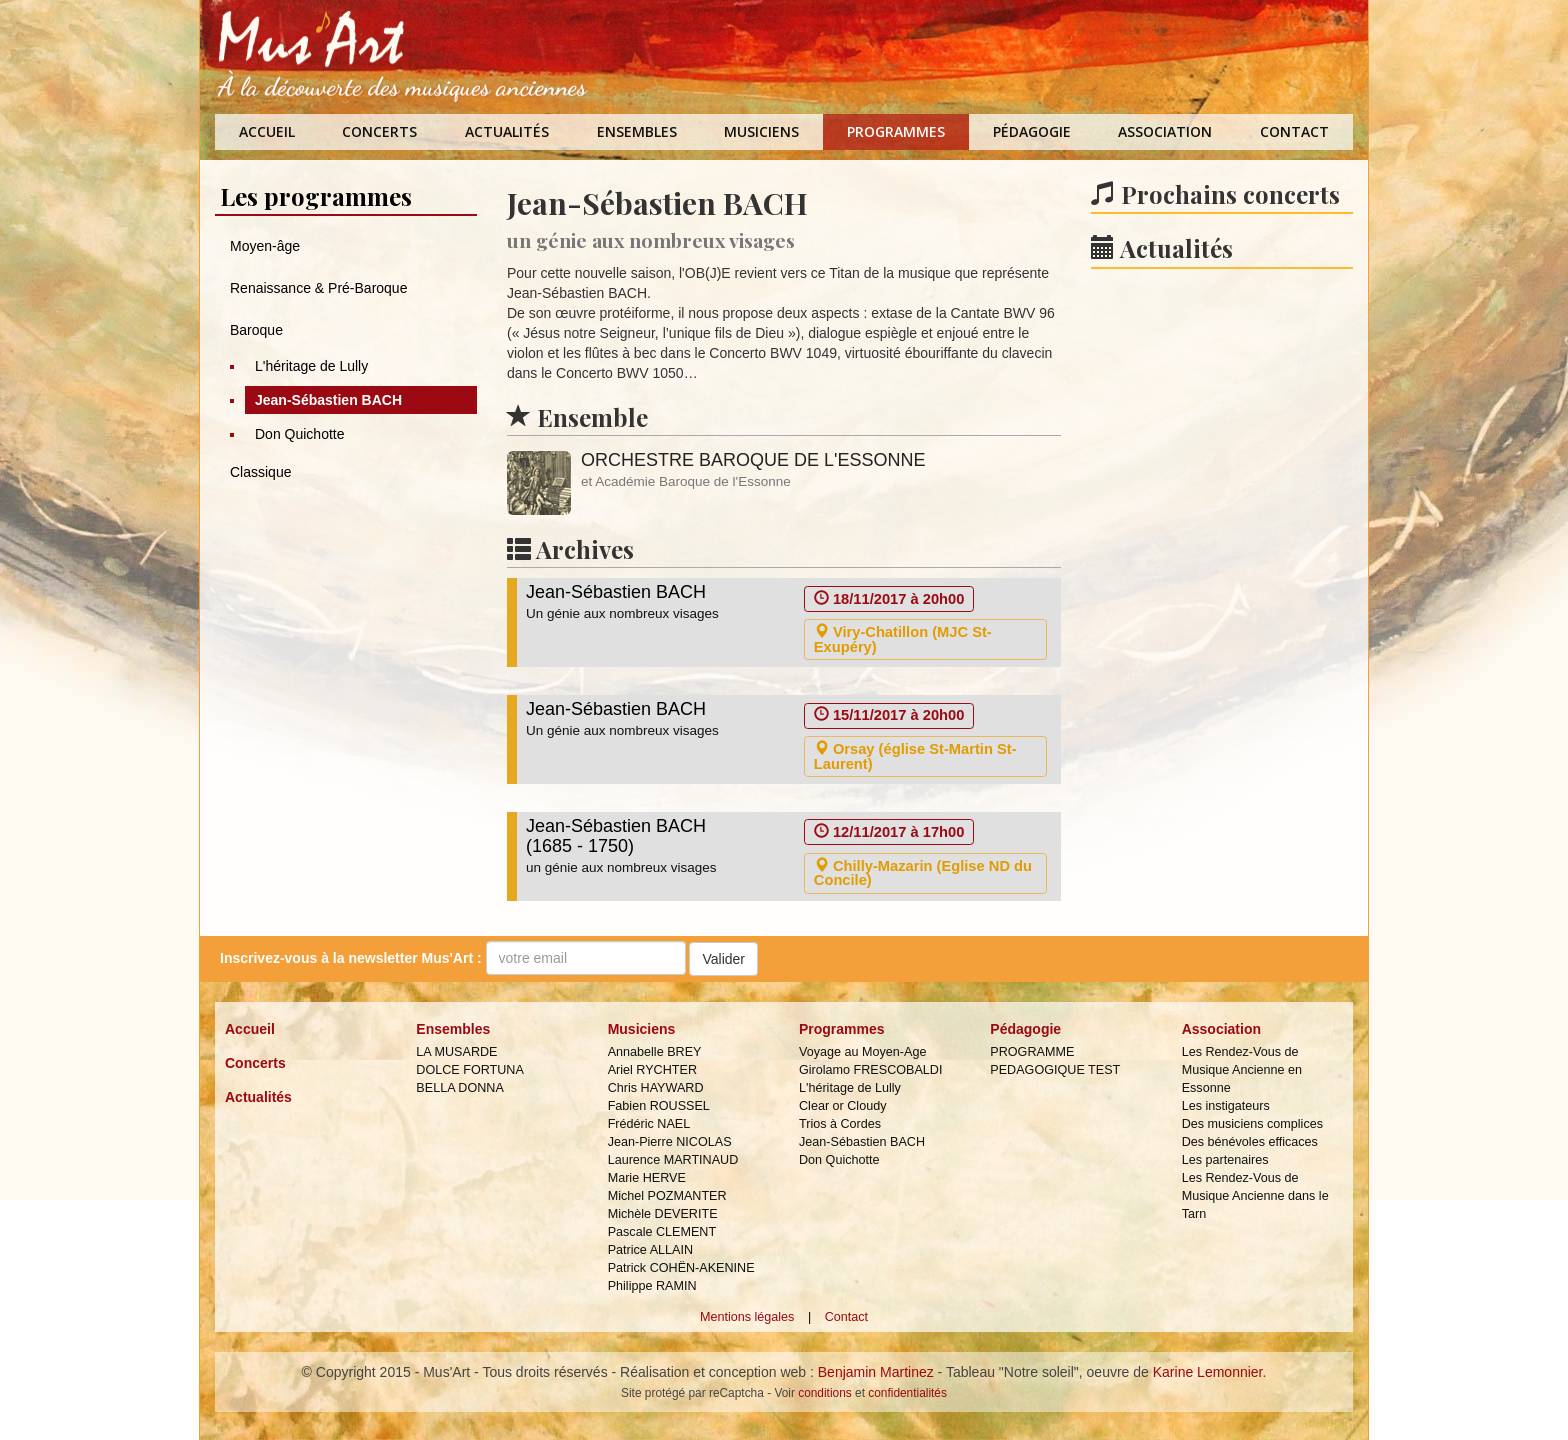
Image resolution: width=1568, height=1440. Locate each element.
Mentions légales (747, 1317)
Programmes (896, 131)
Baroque (256, 330)
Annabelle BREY (655, 1052)
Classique (260, 472)
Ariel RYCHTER (652, 1070)
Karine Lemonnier (1208, 1372)
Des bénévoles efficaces (1250, 1142)
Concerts (379, 131)
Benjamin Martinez (876, 1372)
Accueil (267, 131)
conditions (825, 1393)
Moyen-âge (265, 246)
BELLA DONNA (460, 1088)
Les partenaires (1225, 1160)
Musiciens (761, 131)
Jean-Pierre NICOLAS (670, 1142)
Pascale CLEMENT (662, 1232)
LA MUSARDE (456, 1052)
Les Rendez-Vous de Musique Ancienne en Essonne (1242, 1070)
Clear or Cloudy (843, 1106)
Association (1165, 131)
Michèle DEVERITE (663, 1214)
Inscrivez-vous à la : (351, 958)
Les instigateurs (1226, 1106)
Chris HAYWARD (656, 1088)
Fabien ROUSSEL (659, 1106)
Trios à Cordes (840, 1124)
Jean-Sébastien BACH (328, 400)
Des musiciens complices (1252, 1124)
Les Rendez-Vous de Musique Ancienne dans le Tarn (1255, 1196)
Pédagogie (1032, 131)
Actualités (507, 131)
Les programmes (316, 196)
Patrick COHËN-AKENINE (681, 1268)
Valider (723, 959)
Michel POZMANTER (667, 1196)
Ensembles (637, 131)
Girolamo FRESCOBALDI (870, 1070)
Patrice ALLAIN (650, 1250)
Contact (1294, 131)
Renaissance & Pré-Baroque (318, 288)
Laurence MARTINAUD (673, 1160)
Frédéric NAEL (649, 1124)
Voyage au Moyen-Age (862, 1052)
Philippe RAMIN (652, 1286)
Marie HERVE (647, 1178)
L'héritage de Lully (311, 366)
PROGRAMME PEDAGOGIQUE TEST (1055, 1061)
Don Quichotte (300, 434)
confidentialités (907, 1393)
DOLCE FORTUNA (470, 1070)
